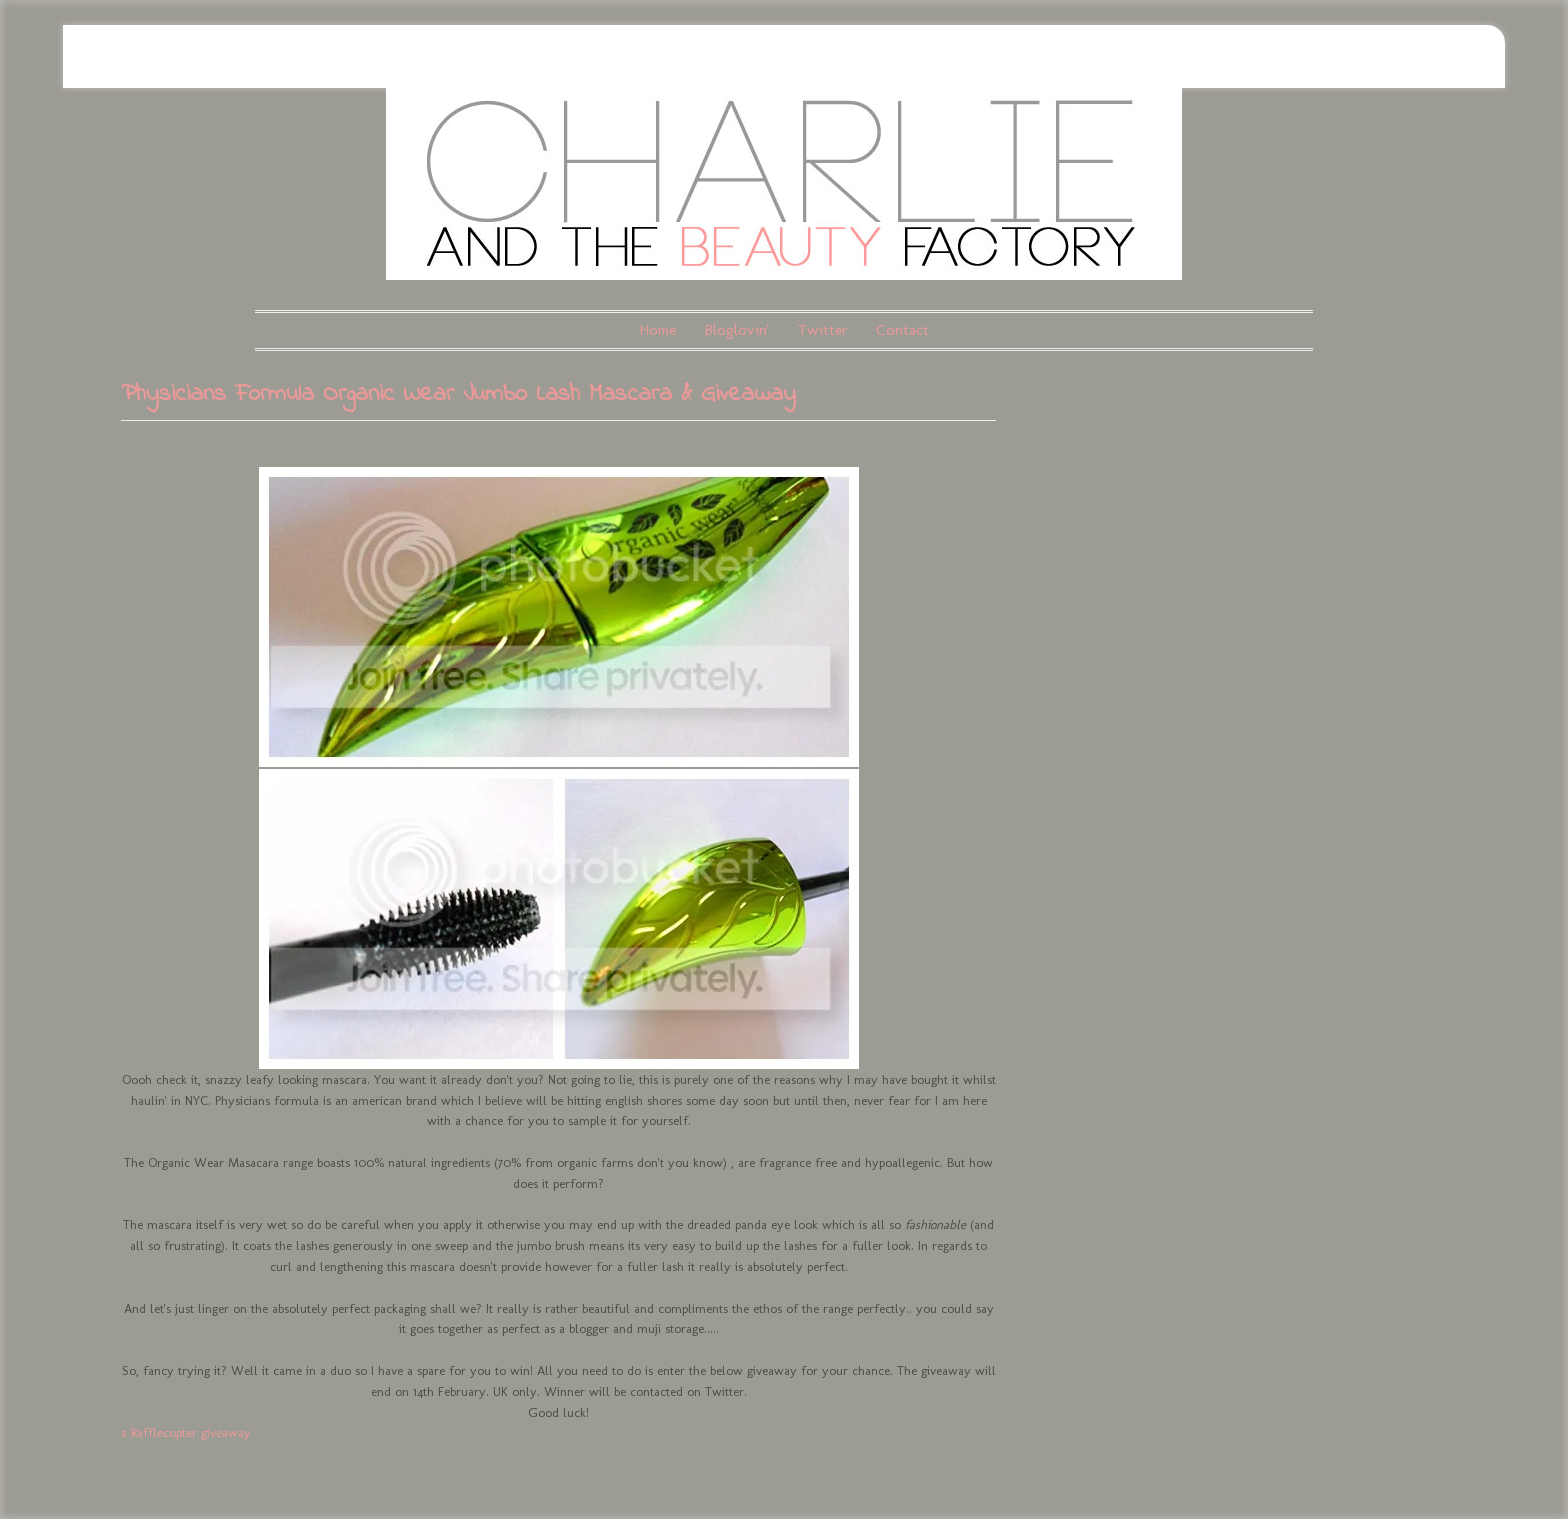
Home (657, 329)
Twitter (822, 329)
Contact (902, 329)
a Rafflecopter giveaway (186, 1432)
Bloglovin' (736, 329)
